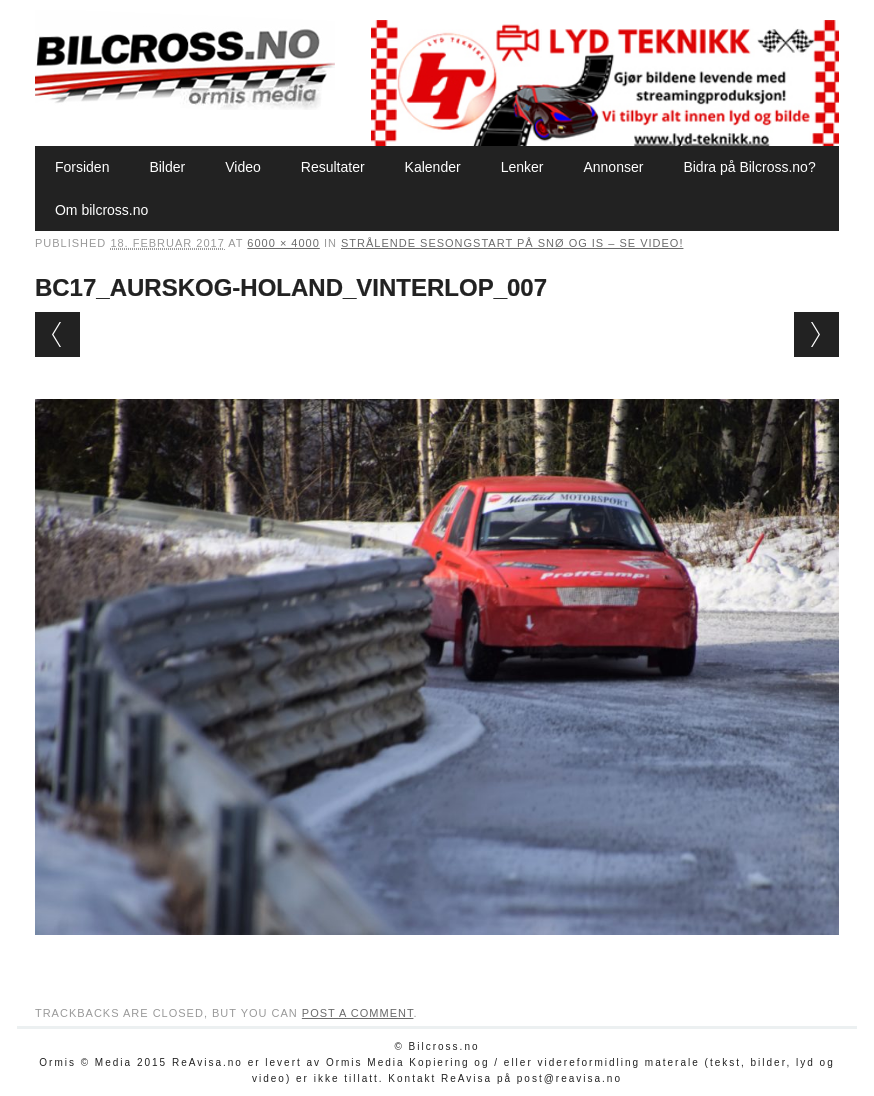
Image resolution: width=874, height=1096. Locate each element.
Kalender (433, 167)
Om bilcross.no (101, 210)
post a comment (358, 1013)
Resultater (333, 167)
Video (243, 167)
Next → (816, 334)
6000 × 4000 (283, 243)
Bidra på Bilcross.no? (749, 167)
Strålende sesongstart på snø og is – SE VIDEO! (512, 243)
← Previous (57, 334)
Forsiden (82, 167)
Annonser (613, 167)
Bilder (167, 167)
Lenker (522, 167)
